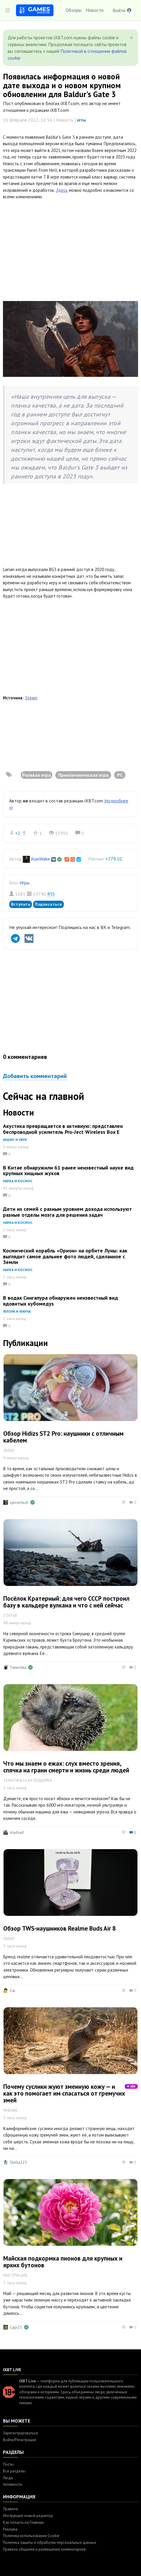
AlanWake (40, 859)
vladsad (17, 1832)
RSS (51, 894)
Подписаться (48, 904)
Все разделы (14, 2471)
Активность (12, 2484)
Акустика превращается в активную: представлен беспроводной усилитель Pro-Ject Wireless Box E (63, 1129)
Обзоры (74, 10)
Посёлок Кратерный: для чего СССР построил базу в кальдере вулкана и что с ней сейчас (66, 1601)
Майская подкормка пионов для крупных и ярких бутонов (62, 2261)
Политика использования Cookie (31, 2535)
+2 (17, 833)
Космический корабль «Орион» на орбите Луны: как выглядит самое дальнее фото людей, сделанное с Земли (65, 1256)
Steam (31, 698)
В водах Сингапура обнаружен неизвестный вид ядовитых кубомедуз (60, 1300)
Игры (81, 120)
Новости (94, 10)
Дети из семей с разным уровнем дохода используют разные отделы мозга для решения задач (67, 1212)
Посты (8, 2464)
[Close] (131, 37)
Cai (12, 1990)
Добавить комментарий (35, 1076)
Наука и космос (18, 1181)
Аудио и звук (15, 1139)
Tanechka (18, 1667)
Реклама (10, 2529)
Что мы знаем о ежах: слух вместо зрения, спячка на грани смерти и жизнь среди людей (66, 1766)
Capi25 (16, 2327)
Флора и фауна (17, 1311)
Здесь (62, 190)
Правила (10, 2508)
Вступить (20, 904)
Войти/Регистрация (19, 2439)
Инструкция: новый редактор (28, 2515)
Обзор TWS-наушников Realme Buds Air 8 (59, 1928)
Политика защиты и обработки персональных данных (49, 2542)
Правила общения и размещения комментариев (44, 2549)
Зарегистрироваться (20, 2433)
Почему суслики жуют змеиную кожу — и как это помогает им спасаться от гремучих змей (64, 2093)
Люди (8, 2477)
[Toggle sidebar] (8, 10)
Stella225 (18, 2162)
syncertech (19, 1502)
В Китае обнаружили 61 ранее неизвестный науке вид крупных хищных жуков (68, 1170)
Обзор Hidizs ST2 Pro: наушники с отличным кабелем (63, 1437)
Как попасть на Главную (23, 2522)
